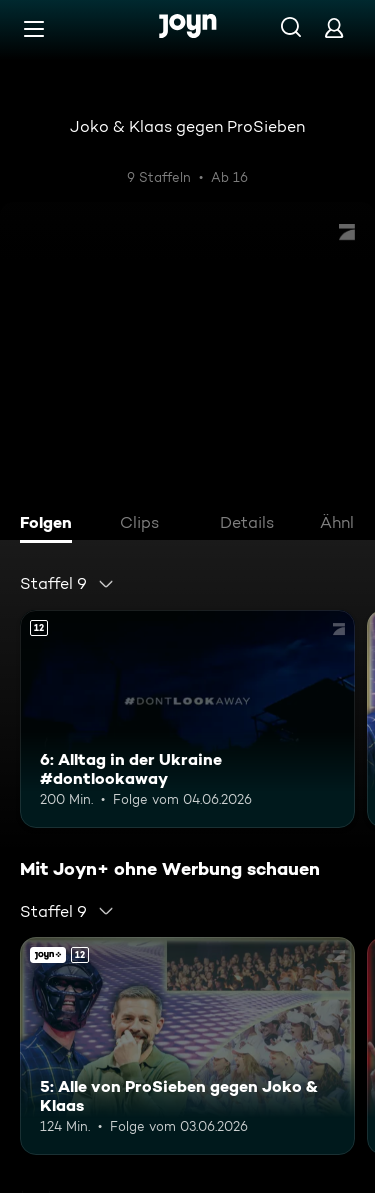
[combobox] (67, 584)
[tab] (51, 525)
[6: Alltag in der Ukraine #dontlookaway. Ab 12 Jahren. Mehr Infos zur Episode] (187, 719)
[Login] (334, 27)
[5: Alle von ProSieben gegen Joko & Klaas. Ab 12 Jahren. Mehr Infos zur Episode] (187, 1046)
